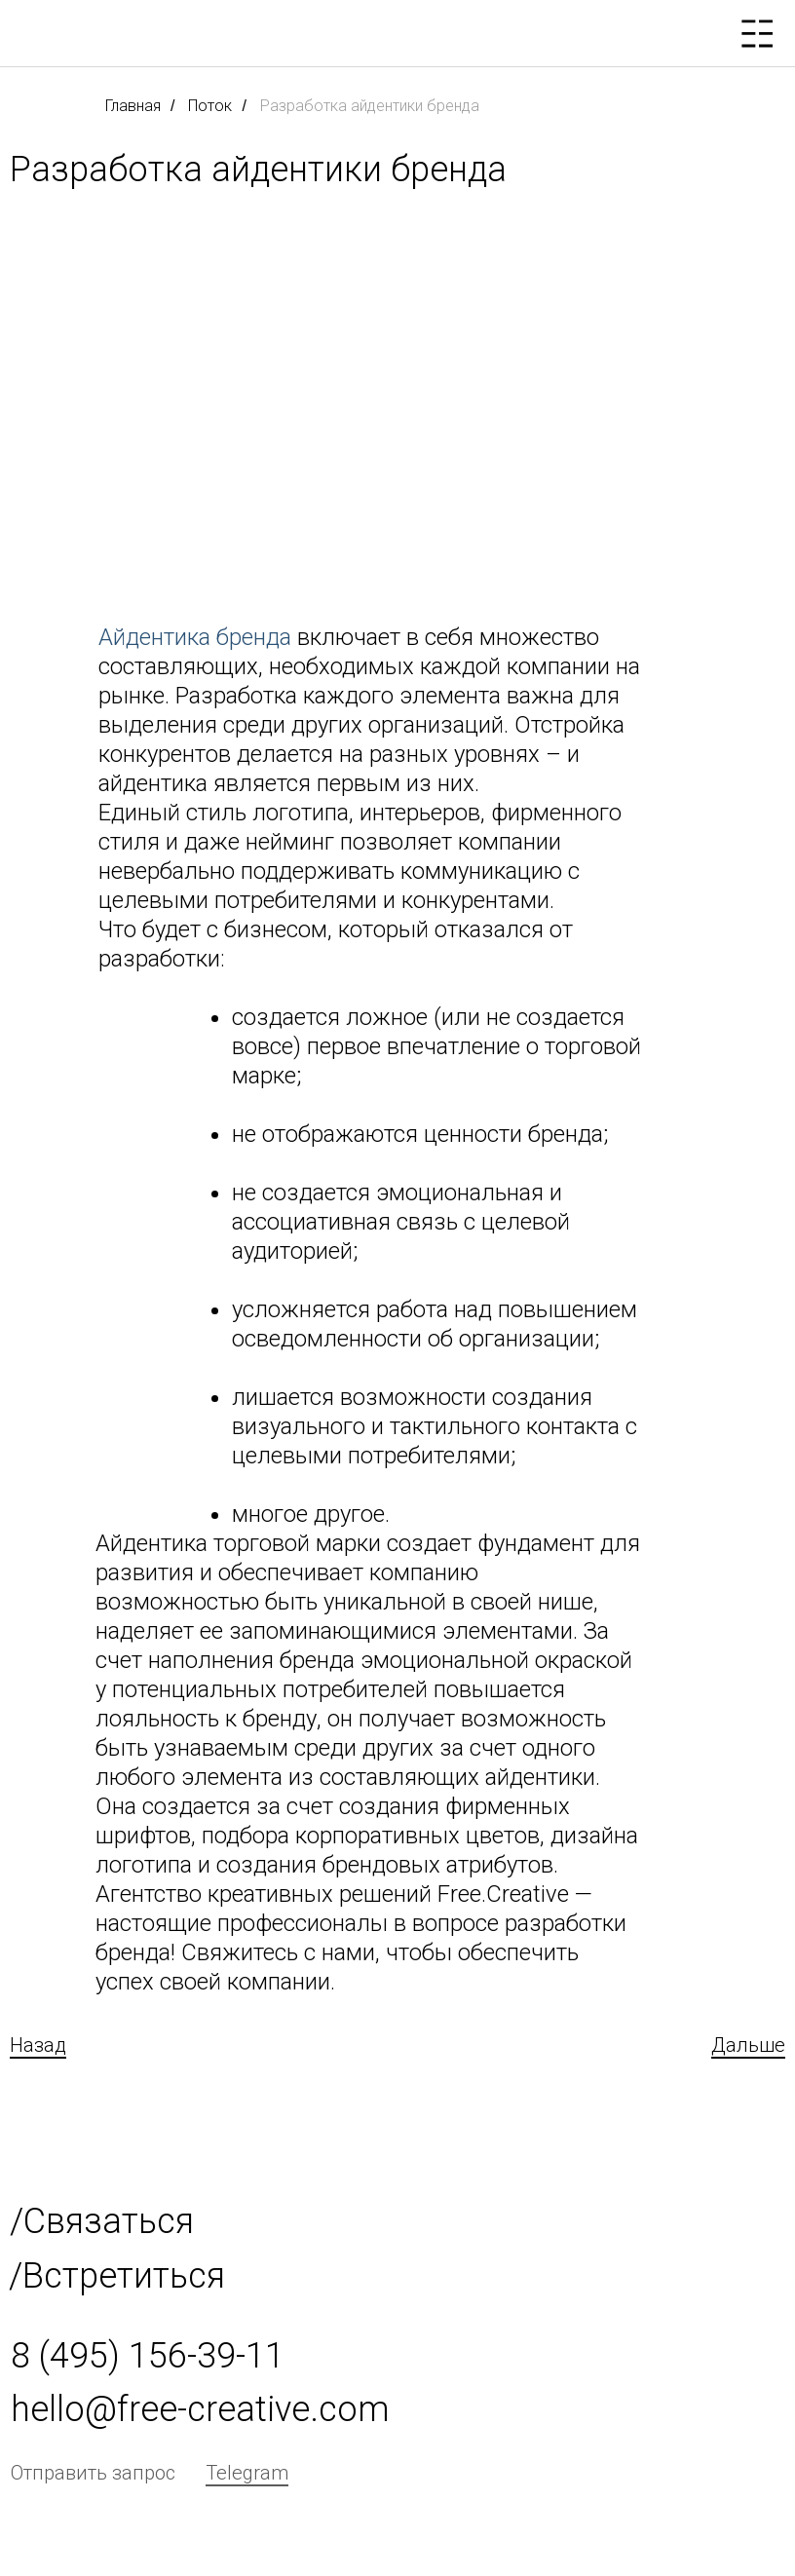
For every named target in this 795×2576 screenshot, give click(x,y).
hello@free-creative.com (200, 2409)
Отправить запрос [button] (93, 2472)
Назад (38, 2045)
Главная (133, 105)
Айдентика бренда (194, 637)
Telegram (247, 2472)
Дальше (748, 2045)
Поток (210, 105)
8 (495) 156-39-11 (147, 2355)
